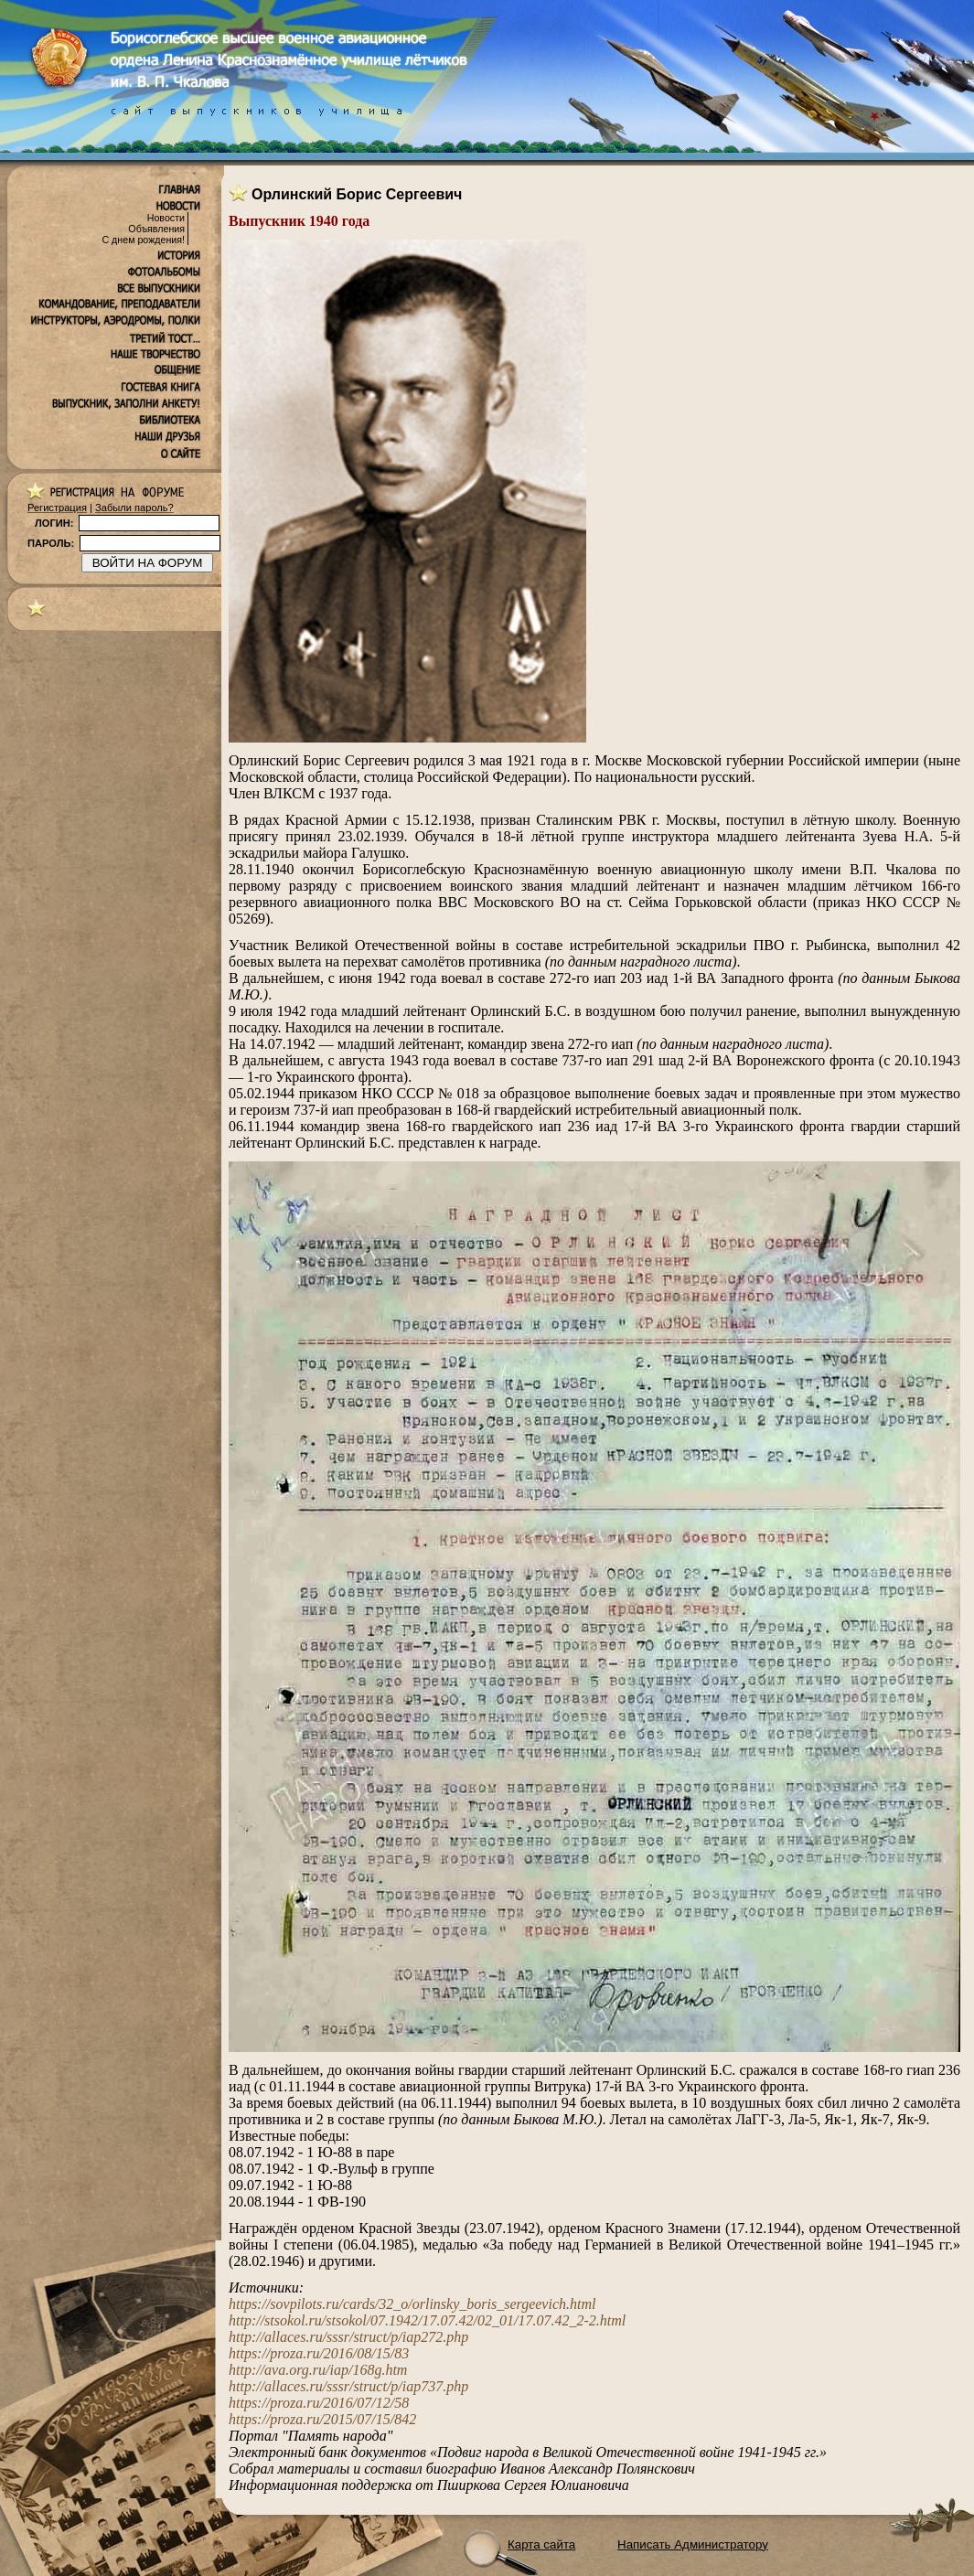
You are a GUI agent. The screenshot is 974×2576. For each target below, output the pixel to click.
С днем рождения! (143, 239)
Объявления (156, 228)
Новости (166, 217)
